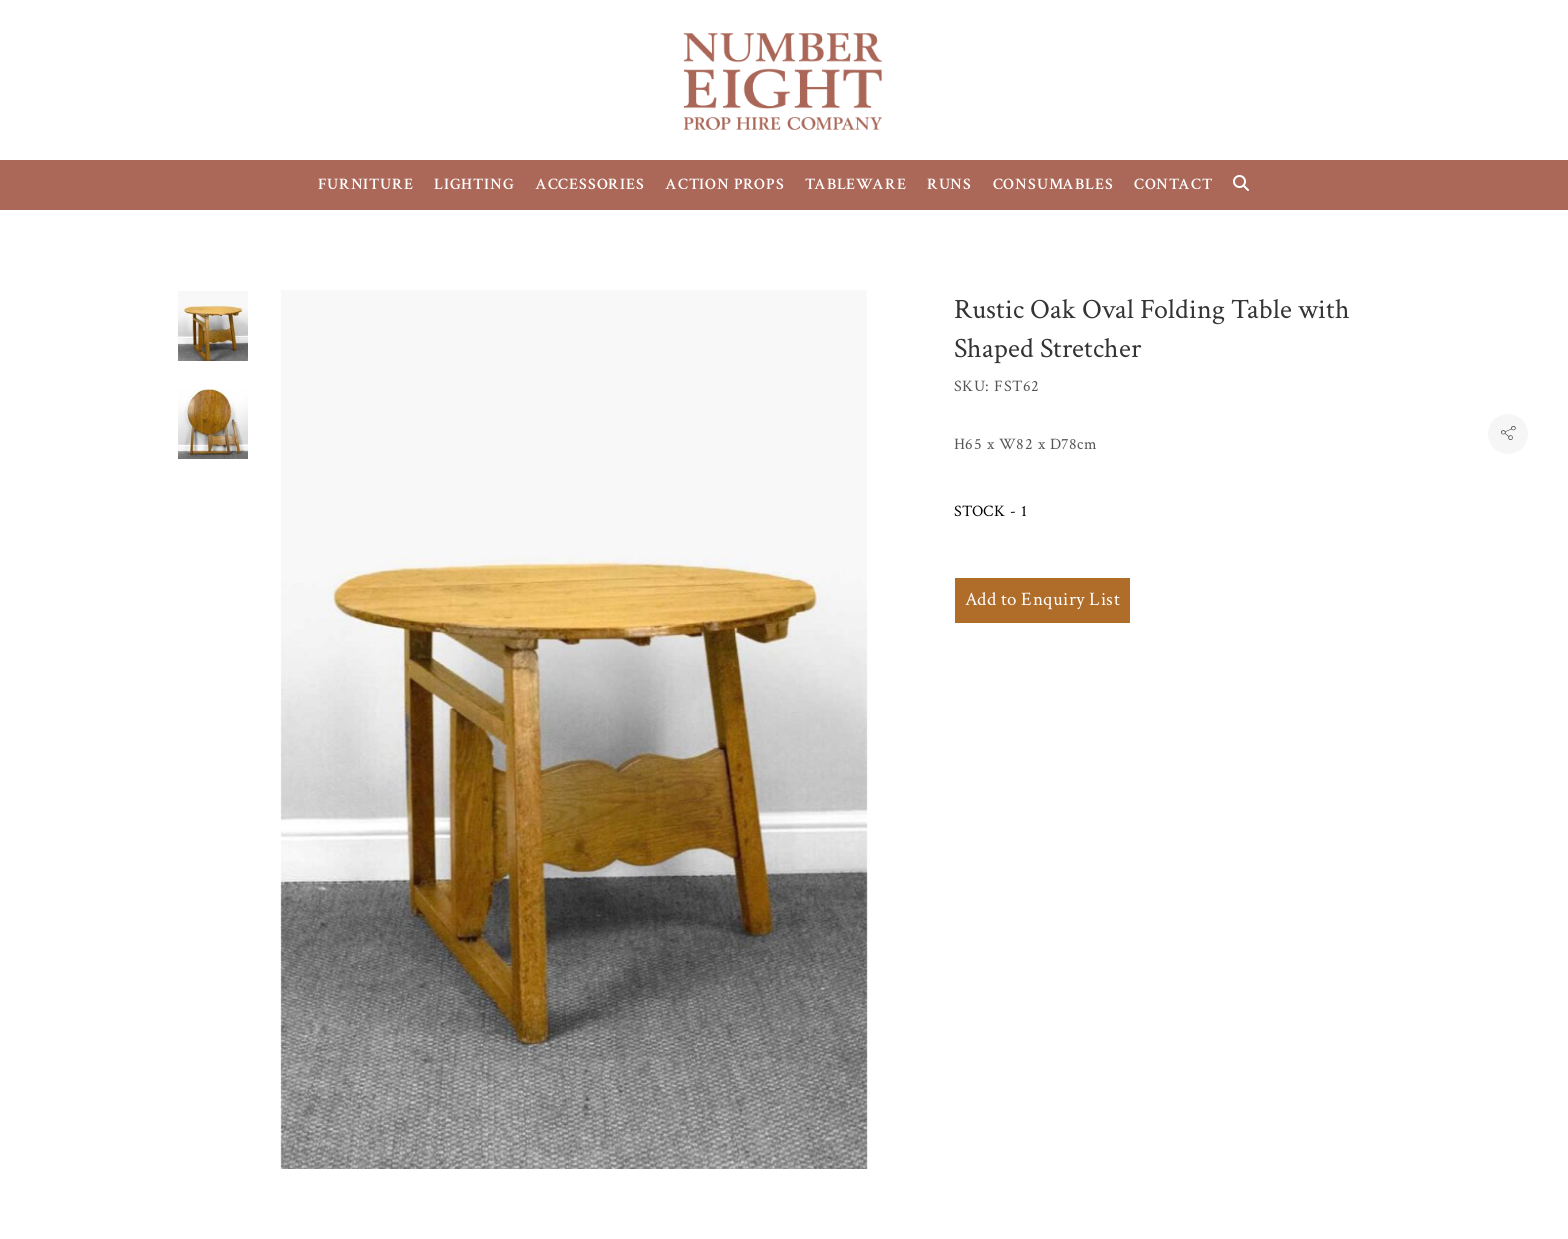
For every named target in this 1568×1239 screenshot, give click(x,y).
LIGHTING (474, 184)
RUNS (949, 184)
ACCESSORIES (590, 184)
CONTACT (1173, 184)
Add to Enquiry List (1042, 599)
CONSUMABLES (1053, 184)
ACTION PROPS (725, 184)
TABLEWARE (855, 184)
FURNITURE (365, 184)
